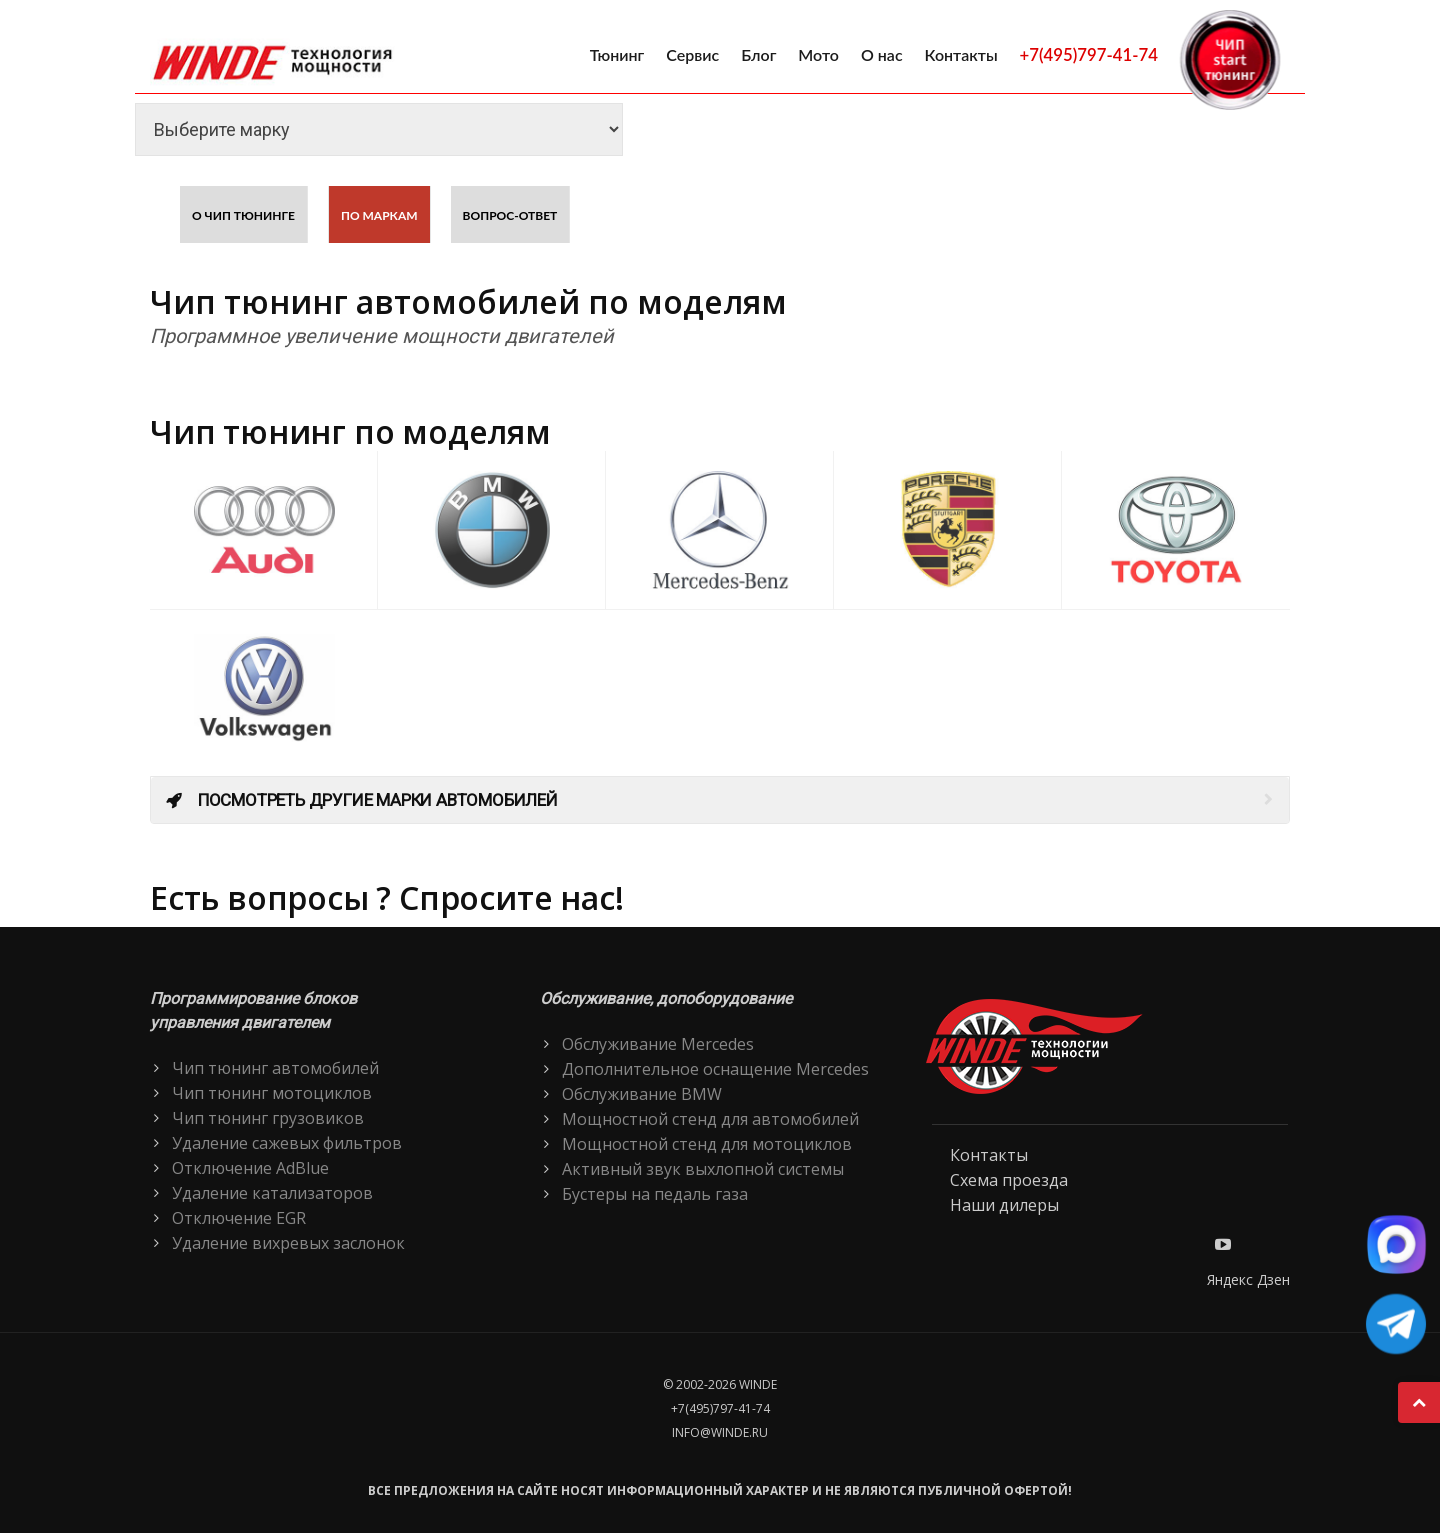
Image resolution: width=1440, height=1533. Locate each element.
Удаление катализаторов (272, 1193)
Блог (758, 54)
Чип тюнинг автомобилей (275, 1068)
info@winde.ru (720, 1432)
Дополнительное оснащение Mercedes (715, 1069)
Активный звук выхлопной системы (703, 1169)
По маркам (379, 215)
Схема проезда (1009, 1180)
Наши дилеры (1004, 1205)
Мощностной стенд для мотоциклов (707, 1144)
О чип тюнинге (243, 215)
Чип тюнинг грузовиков (268, 1118)
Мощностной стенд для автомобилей (710, 1119)
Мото (818, 54)
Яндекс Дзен (1248, 1279)
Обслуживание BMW (642, 1094)
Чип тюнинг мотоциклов (272, 1093)
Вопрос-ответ (510, 215)
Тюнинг (617, 54)
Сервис (692, 54)
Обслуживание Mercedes (658, 1044)
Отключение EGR (239, 1218)
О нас (882, 54)
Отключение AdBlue (250, 1168)
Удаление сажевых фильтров (287, 1143)
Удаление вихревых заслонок (288, 1243)
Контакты (961, 54)
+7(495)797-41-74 (1089, 54)
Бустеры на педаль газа (655, 1194)
